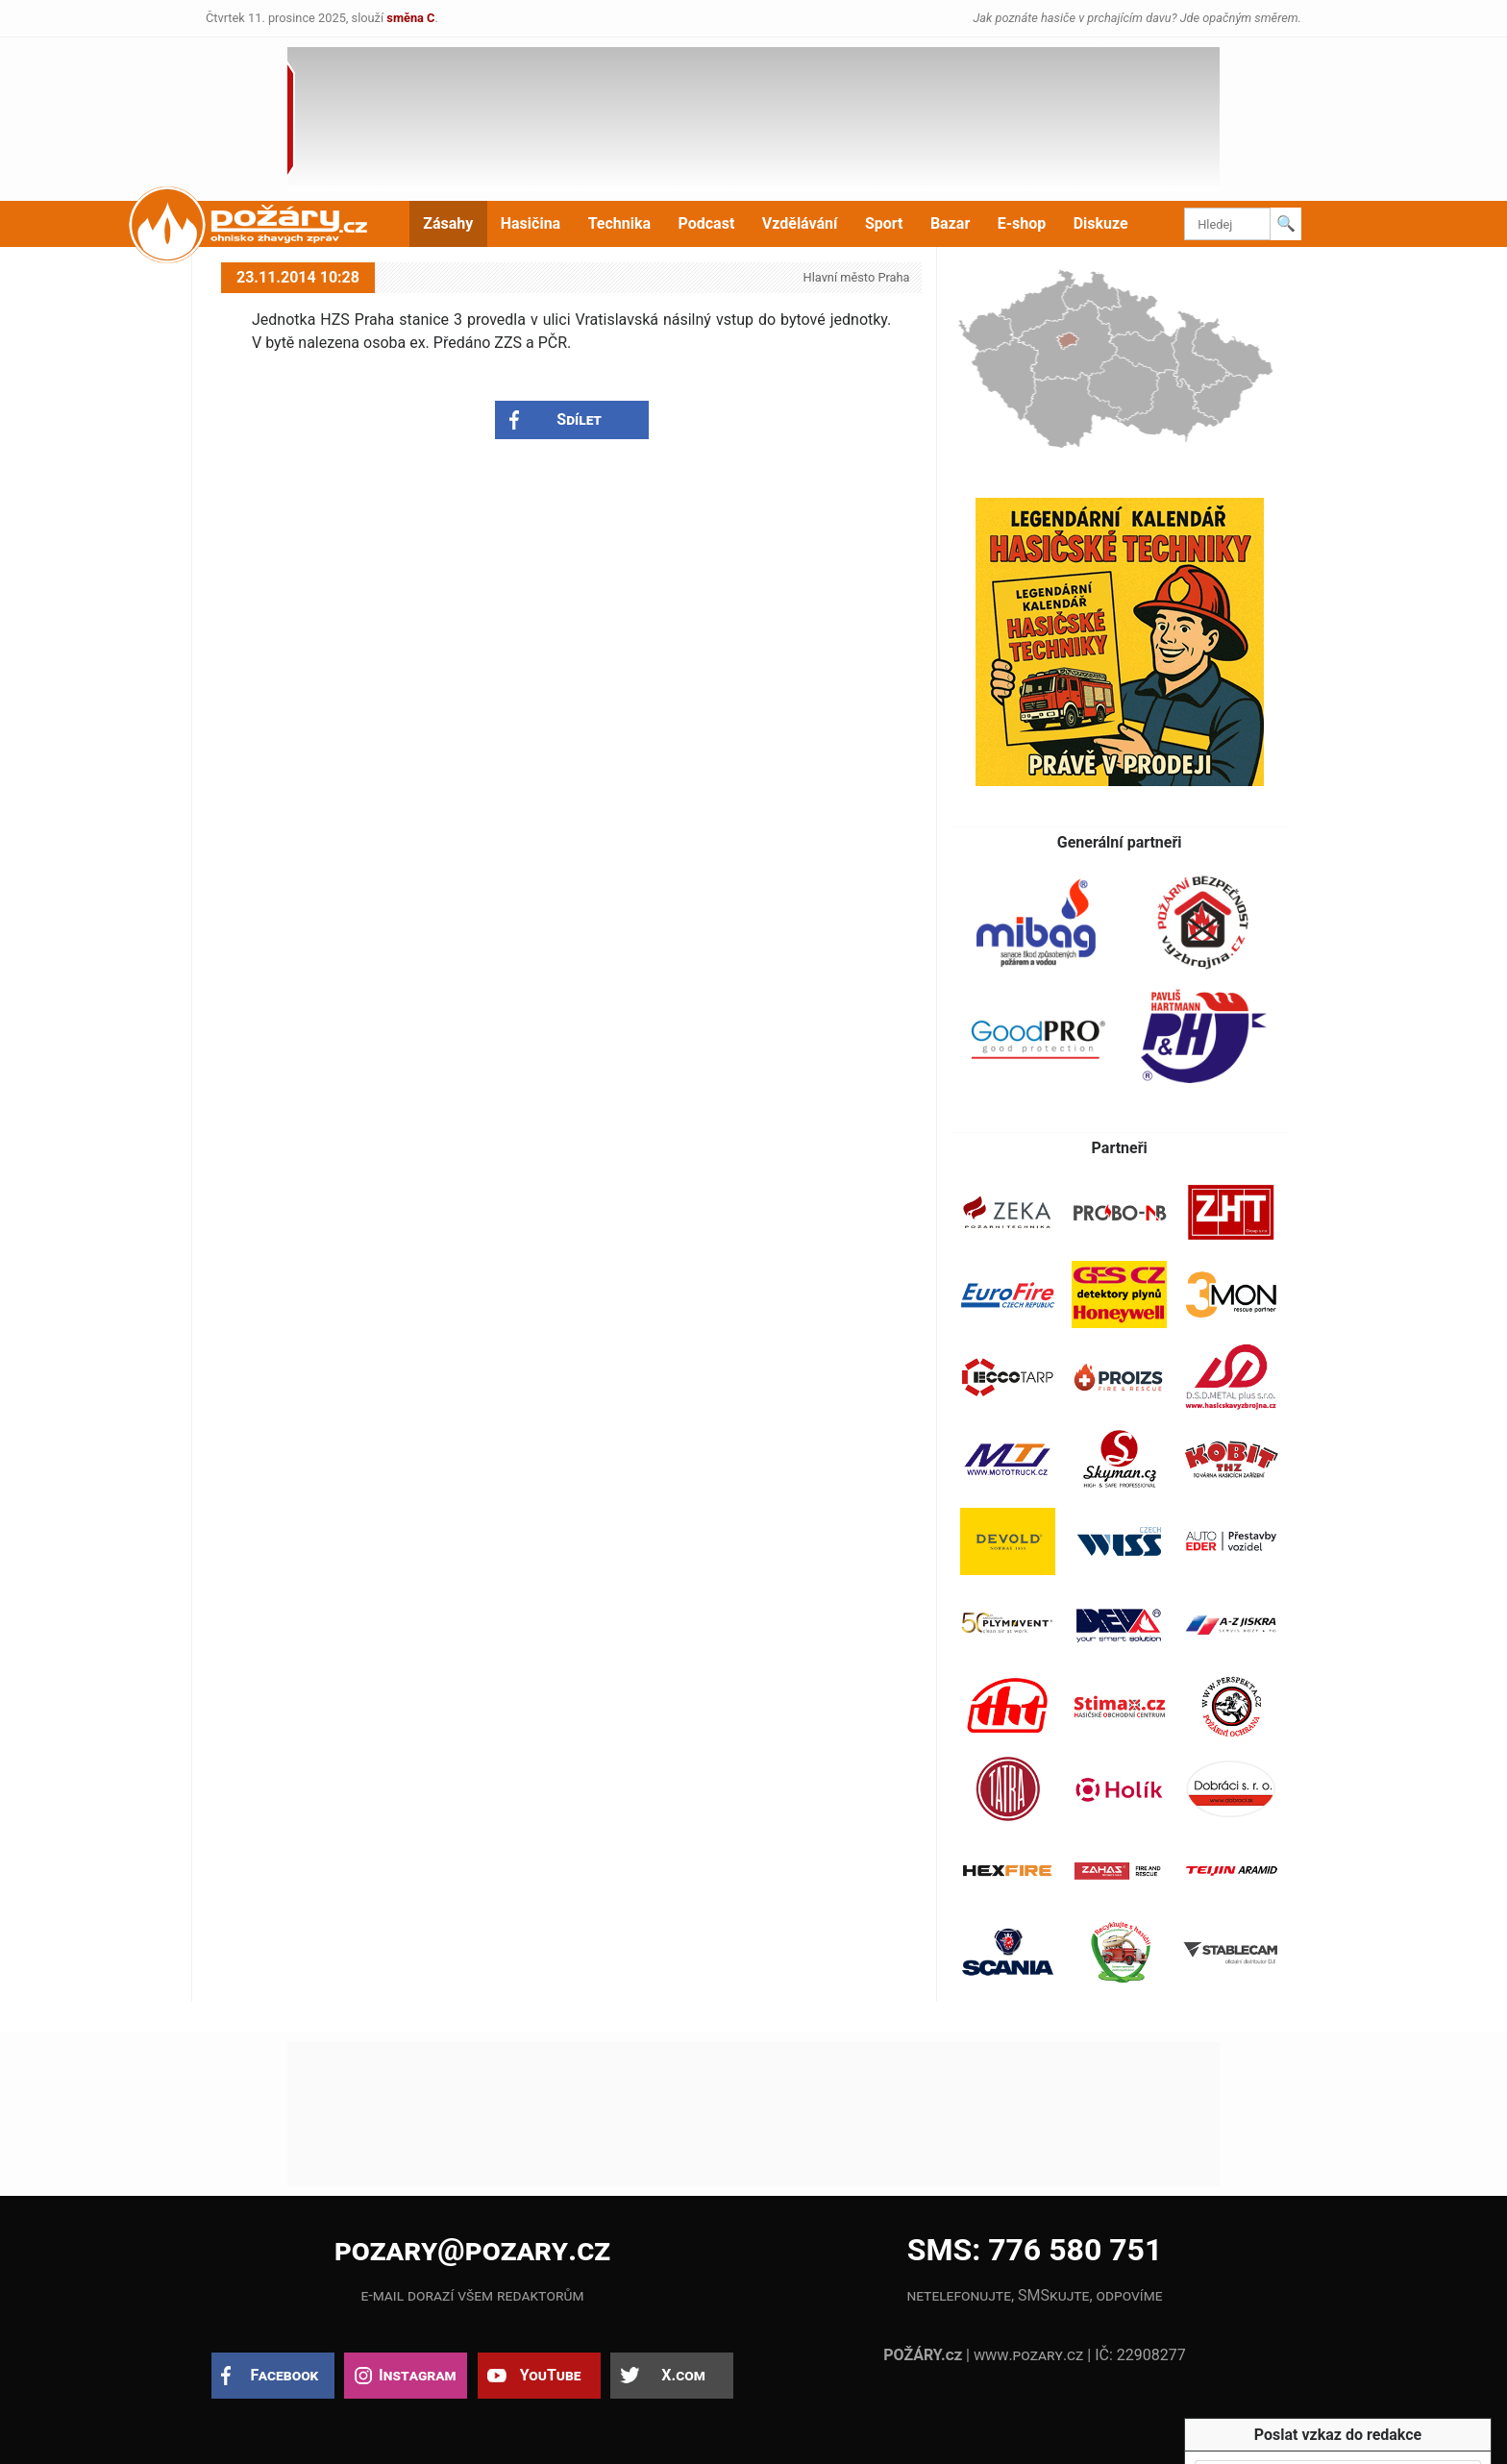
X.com (682, 2375)
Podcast (707, 223)
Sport (884, 223)
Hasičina (530, 223)
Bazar (950, 223)
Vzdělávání (800, 223)
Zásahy (448, 223)
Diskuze (1101, 223)
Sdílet (579, 419)
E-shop (1022, 223)
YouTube (550, 2375)
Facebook (285, 2375)
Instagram (417, 2375)
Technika (619, 223)
